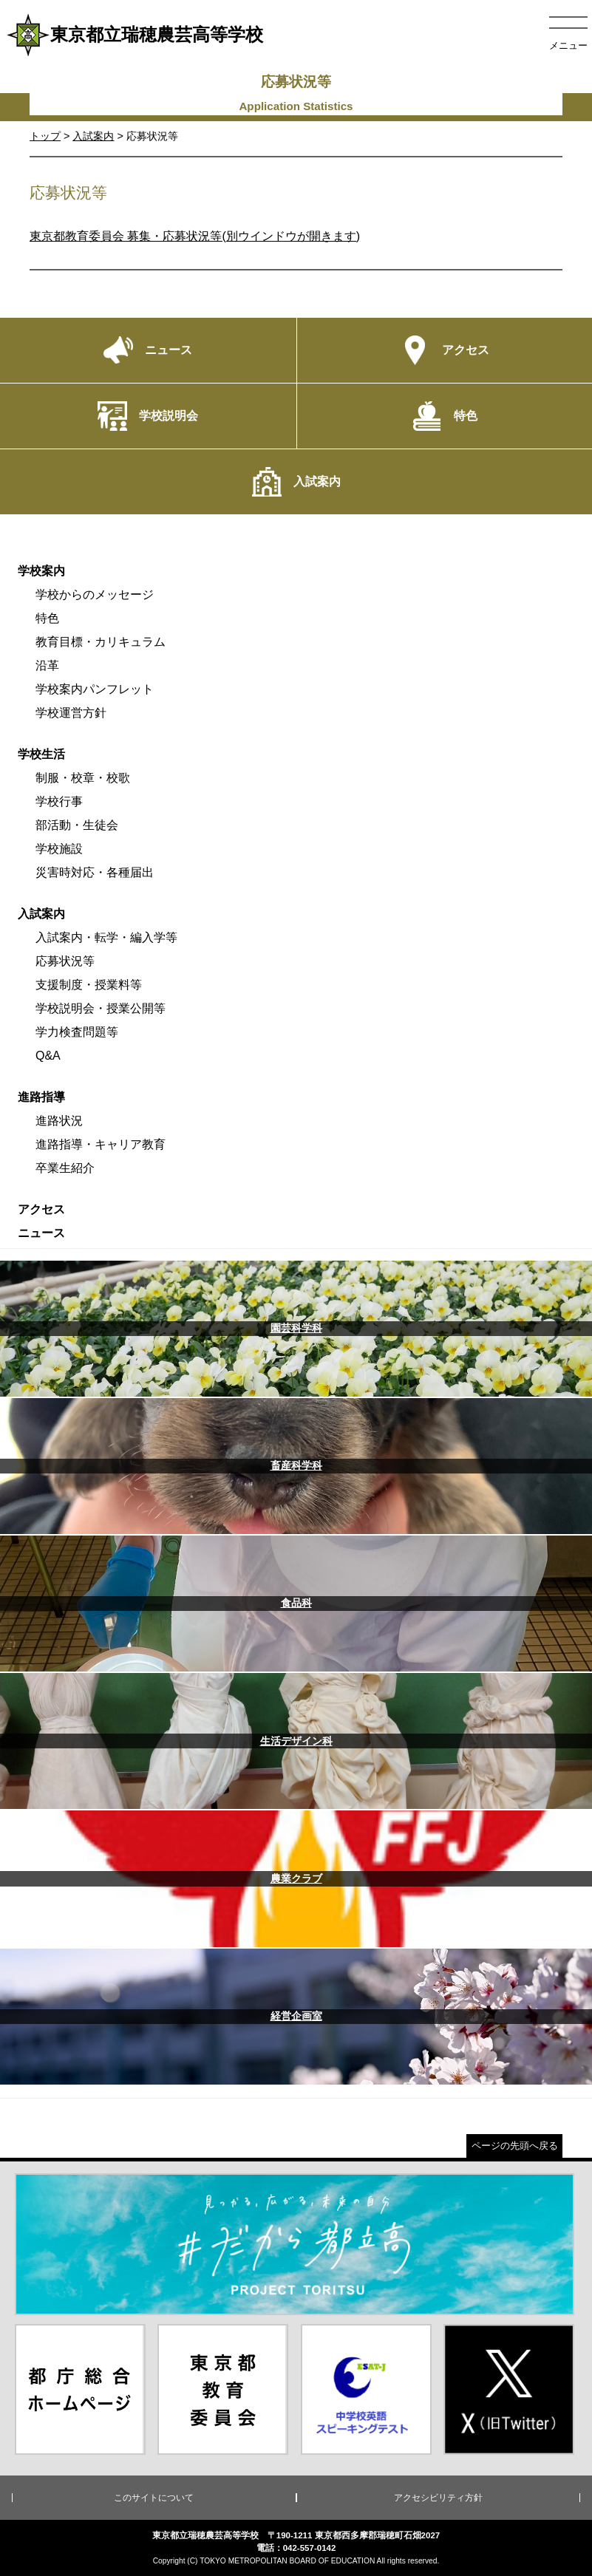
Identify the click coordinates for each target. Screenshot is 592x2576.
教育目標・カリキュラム (100, 642)
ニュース (41, 1233)
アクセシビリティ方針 (438, 2497)
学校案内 (41, 571)
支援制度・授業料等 (88, 984)
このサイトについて (154, 2497)
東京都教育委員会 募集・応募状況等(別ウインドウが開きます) (195, 236)
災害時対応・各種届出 (94, 872)
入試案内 (93, 136)
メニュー (568, 45)
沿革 (47, 665)
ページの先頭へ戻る (515, 2145)
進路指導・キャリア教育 (100, 1144)
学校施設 (59, 848)
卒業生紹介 (65, 1168)
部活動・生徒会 (76, 825)
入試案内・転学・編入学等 (106, 937)
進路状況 (59, 1120)
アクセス (41, 1209)
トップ (45, 136)
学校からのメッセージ (94, 594)
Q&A (48, 1055)
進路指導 (41, 1097)
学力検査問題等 (76, 1032)
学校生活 (41, 754)
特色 (47, 618)
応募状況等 (65, 961)
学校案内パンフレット (94, 689)
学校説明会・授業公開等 (100, 1008)
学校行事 (59, 801)
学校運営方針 (70, 712)
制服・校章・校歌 (82, 777)
